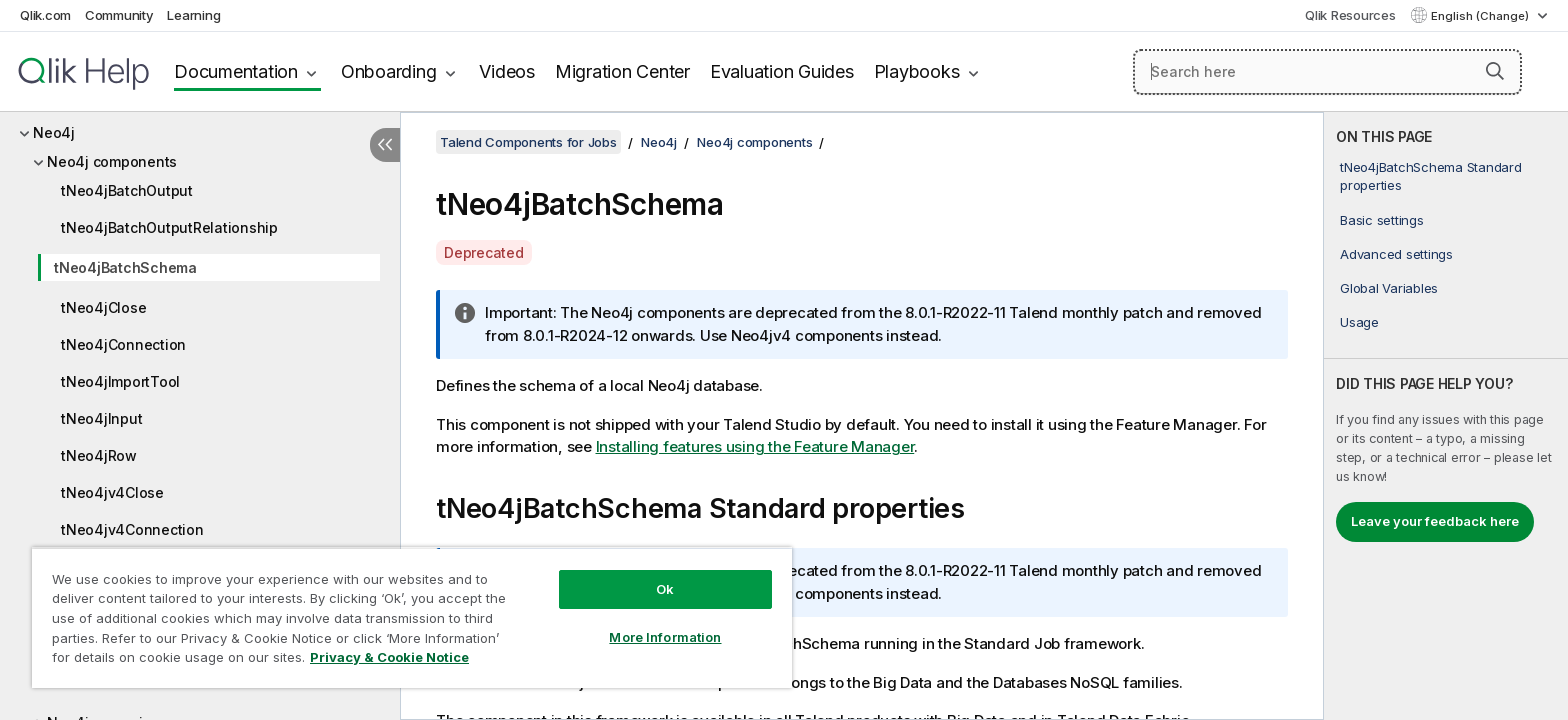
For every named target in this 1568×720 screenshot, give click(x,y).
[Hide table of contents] (385, 145)
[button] (1495, 71)
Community (119, 15)
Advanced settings (1396, 254)
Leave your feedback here (1435, 521)
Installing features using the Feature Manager (755, 446)
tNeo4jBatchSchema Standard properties (1431, 176)
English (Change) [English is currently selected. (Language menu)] (1481, 16)
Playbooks (917, 71)
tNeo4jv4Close (112, 492)
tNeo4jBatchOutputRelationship (169, 227)
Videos (507, 71)
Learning (193, 15)
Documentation (236, 71)
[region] (412, 617)
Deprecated (484, 252)
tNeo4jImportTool (120, 381)
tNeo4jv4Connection (132, 529)
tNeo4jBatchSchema (125, 267)
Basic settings (1382, 220)
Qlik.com (45, 15)
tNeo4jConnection (123, 344)
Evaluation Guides (782, 71)
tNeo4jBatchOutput (127, 190)
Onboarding (389, 71)
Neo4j (54, 132)
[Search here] (1327, 72)
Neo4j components (112, 161)
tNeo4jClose (103, 307)
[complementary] (1446, 416)
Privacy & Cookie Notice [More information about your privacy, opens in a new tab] (389, 657)
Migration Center (622, 71)
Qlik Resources (1350, 15)
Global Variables (1389, 288)
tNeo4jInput (101, 418)
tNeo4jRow (99, 455)
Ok (665, 589)
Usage (1359, 322)
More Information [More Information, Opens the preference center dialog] (665, 637)
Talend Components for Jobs (528, 142)
